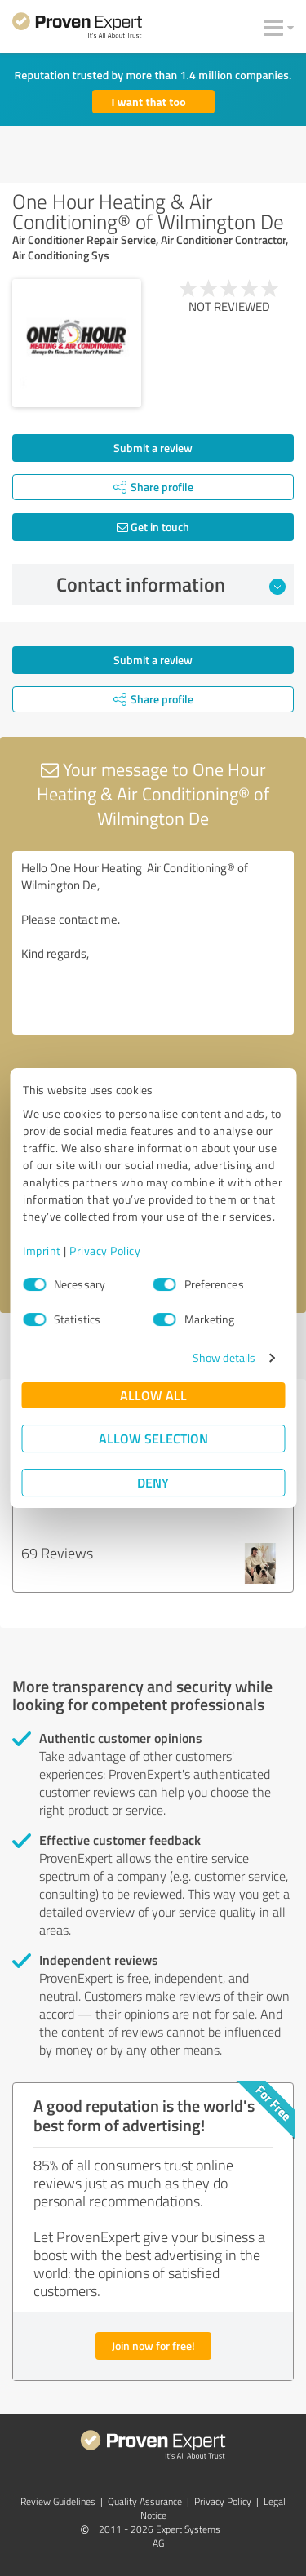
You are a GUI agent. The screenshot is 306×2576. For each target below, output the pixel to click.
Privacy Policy (104, 1250)
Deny (153, 1482)
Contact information (171, 584)
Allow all (153, 1395)
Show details (224, 1357)
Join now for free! (153, 2345)
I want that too (149, 101)
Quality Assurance (145, 2501)
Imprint (42, 1250)
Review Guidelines (57, 2501)
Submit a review (153, 447)
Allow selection (153, 1438)
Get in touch (153, 526)
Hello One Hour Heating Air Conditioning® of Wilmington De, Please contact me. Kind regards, (153, 943)
